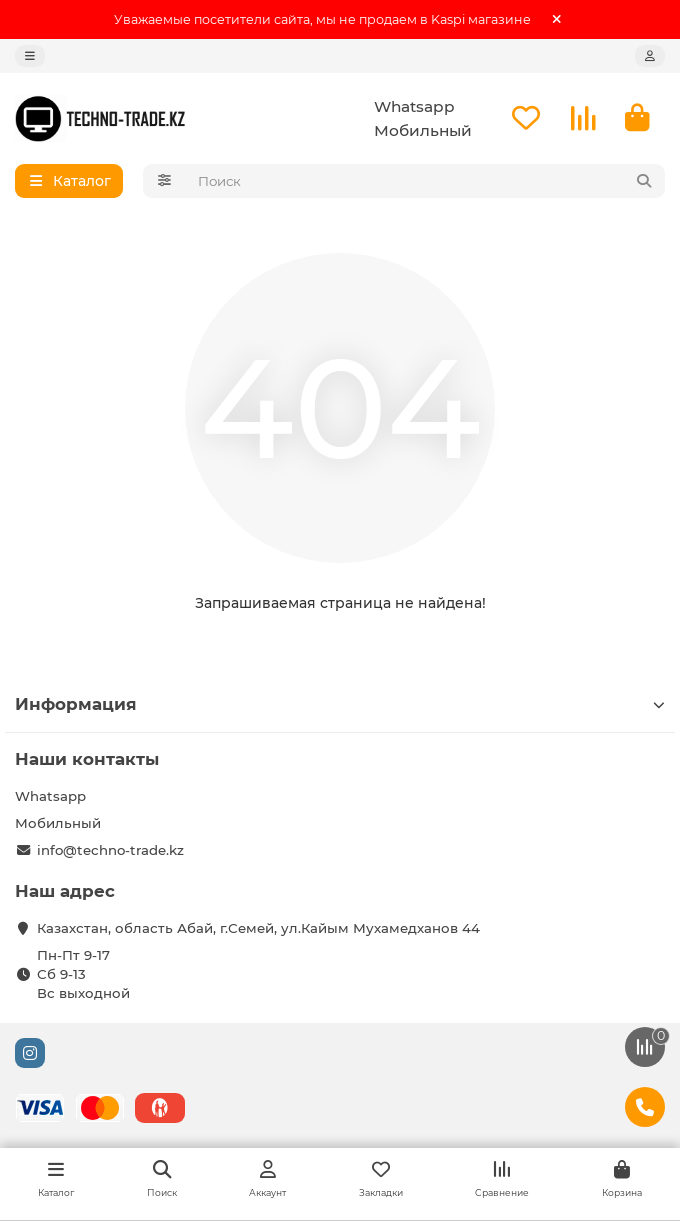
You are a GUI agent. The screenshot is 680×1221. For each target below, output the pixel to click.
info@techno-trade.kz (110, 850)
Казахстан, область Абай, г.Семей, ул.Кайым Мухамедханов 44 (258, 928)
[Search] (426, 181)
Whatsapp (414, 106)
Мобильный (423, 130)
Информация (340, 704)
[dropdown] (30, 56)
